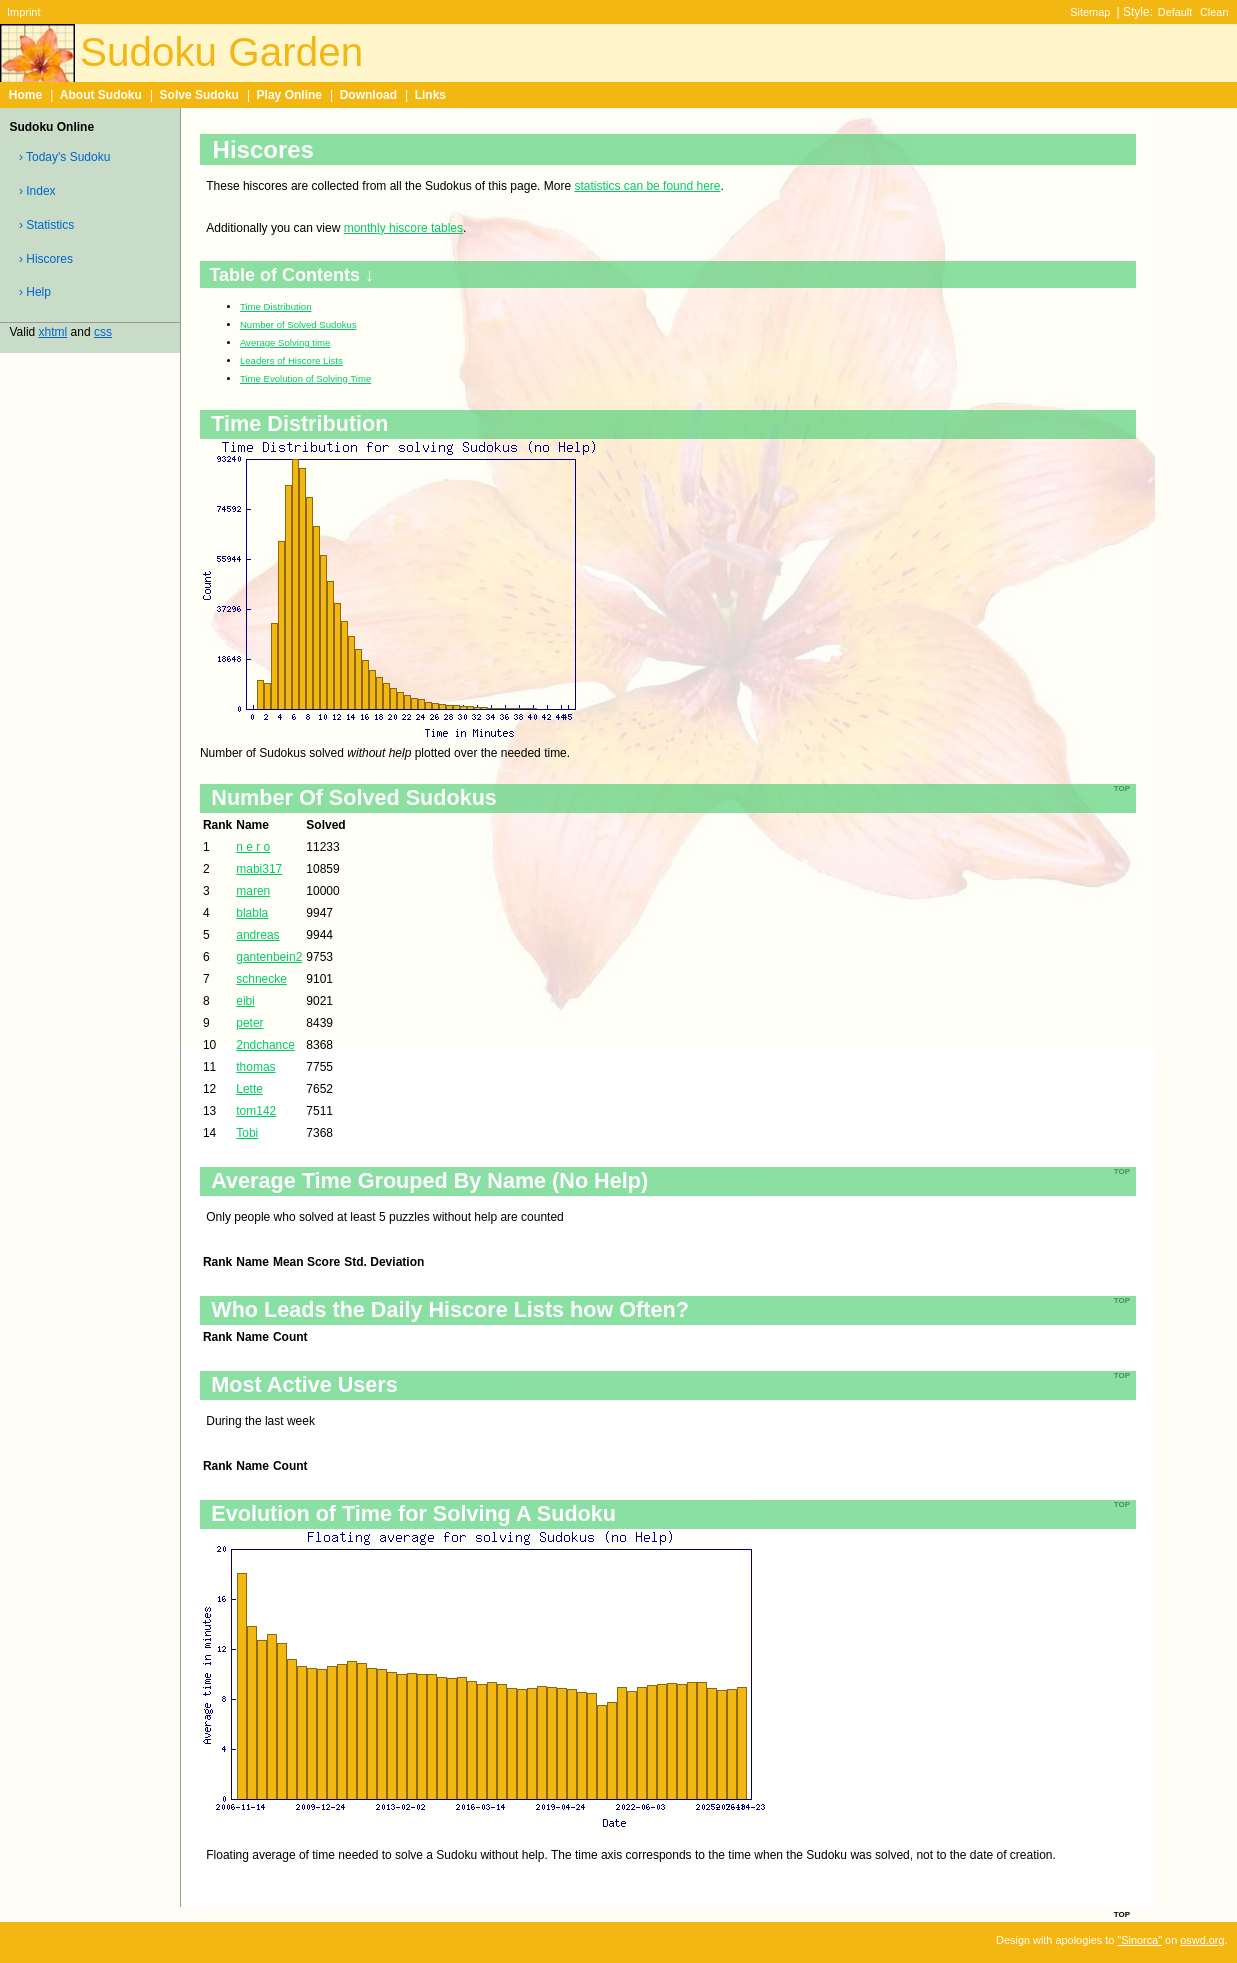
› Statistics (46, 225)
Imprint (23, 12)
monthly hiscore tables (403, 228)
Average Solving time (285, 342)
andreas (257, 935)
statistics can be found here (647, 186)
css (103, 332)
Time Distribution (276, 306)
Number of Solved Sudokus (298, 324)
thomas (255, 1067)
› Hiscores (46, 259)
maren (253, 891)
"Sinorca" (1139, 1940)
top (1122, 1913)
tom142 (256, 1111)
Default (1175, 12)
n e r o (253, 847)
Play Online (289, 95)
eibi (245, 1001)
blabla (252, 913)
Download (368, 95)
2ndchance (265, 1045)
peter (249, 1023)
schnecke (261, 979)
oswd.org (1202, 1940)
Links (430, 95)
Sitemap (1090, 12)
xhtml (53, 332)
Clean (1214, 12)
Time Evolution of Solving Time (305, 378)
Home (25, 95)
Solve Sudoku (199, 95)
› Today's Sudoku (64, 157)
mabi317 (259, 869)
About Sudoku (101, 95)
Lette (249, 1089)
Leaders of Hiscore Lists (291, 360)
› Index (37, 191)
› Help (35, 292)
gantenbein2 (269, 957)
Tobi (247, 1133)
